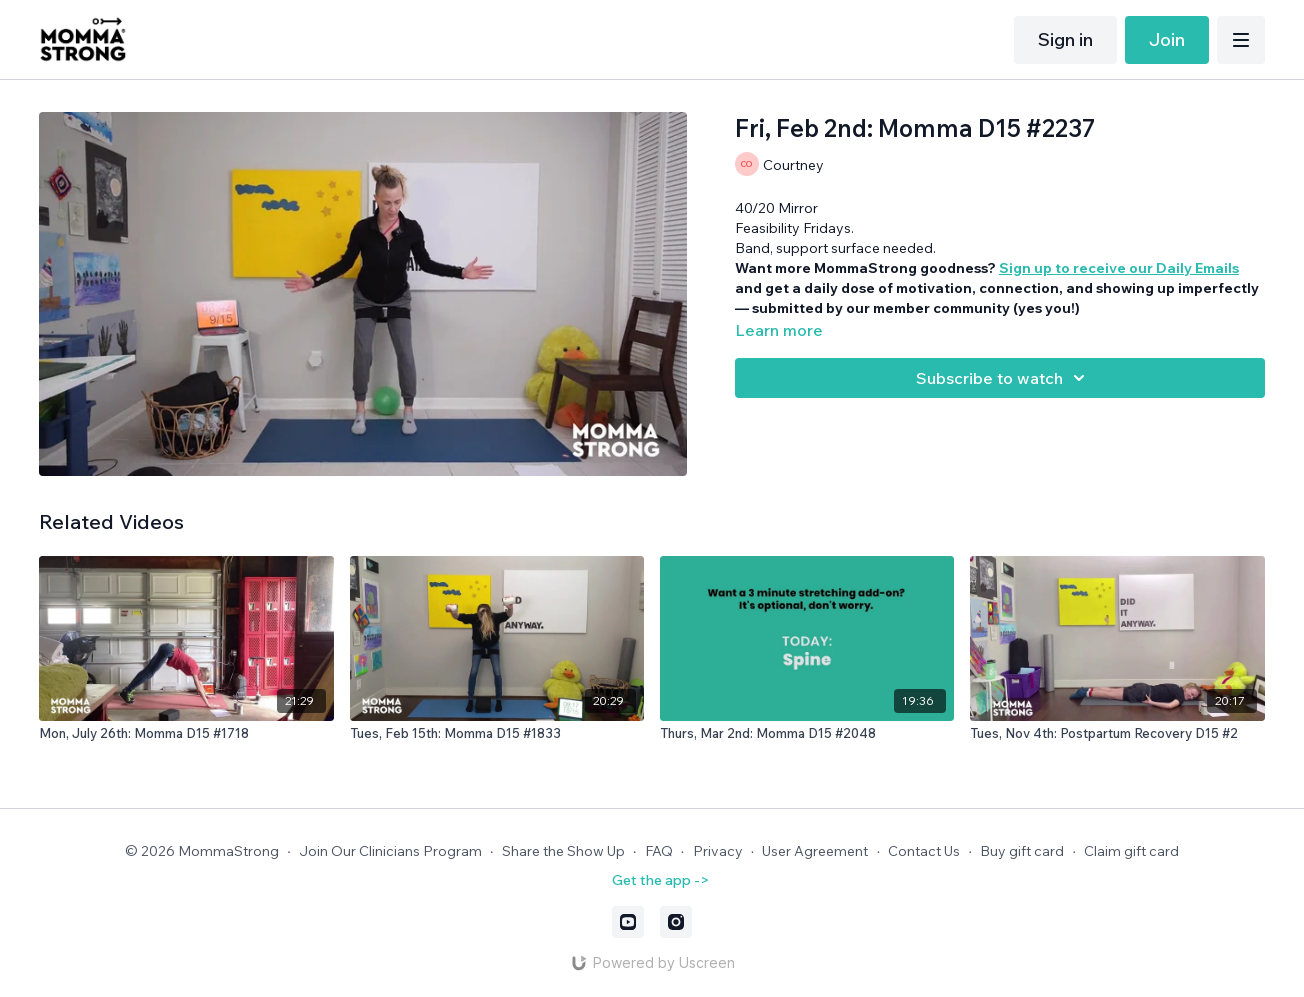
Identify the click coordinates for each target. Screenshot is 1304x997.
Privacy (718, 851)
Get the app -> (660, 880)
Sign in (1065, 39)
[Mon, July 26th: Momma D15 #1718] (186, 734)
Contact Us (924, 851)
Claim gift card (1131, 851)
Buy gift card (1022, 851)
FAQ (659, 851)
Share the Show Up (563, 851)
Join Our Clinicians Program (390, 851)
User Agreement (815, 851)
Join (1167, 39)
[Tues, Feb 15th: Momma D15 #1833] (497, 734)
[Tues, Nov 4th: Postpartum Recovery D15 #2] (1117, 734)
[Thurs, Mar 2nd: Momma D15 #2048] (807, 734)
